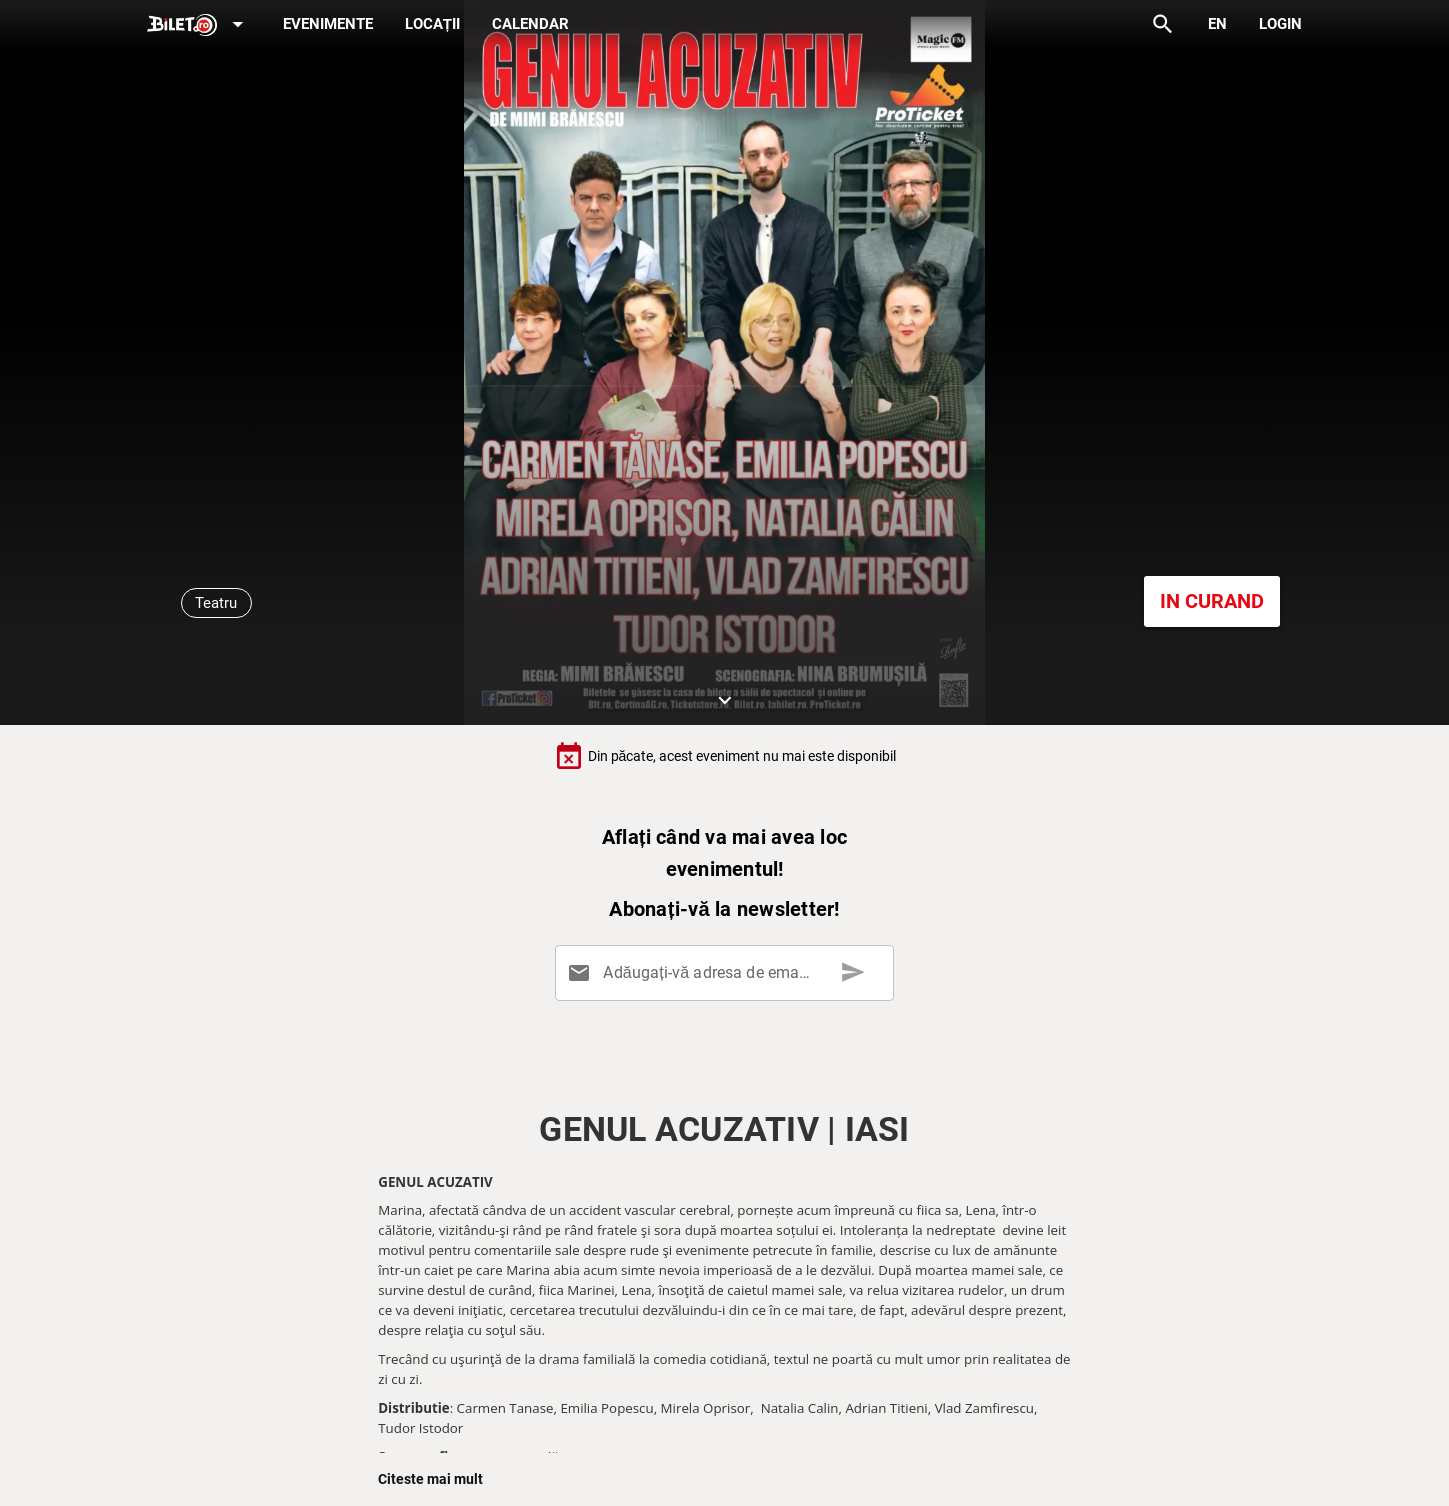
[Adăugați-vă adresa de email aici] (728, 973)
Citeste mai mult (430, 1479)
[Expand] (199, 25)
